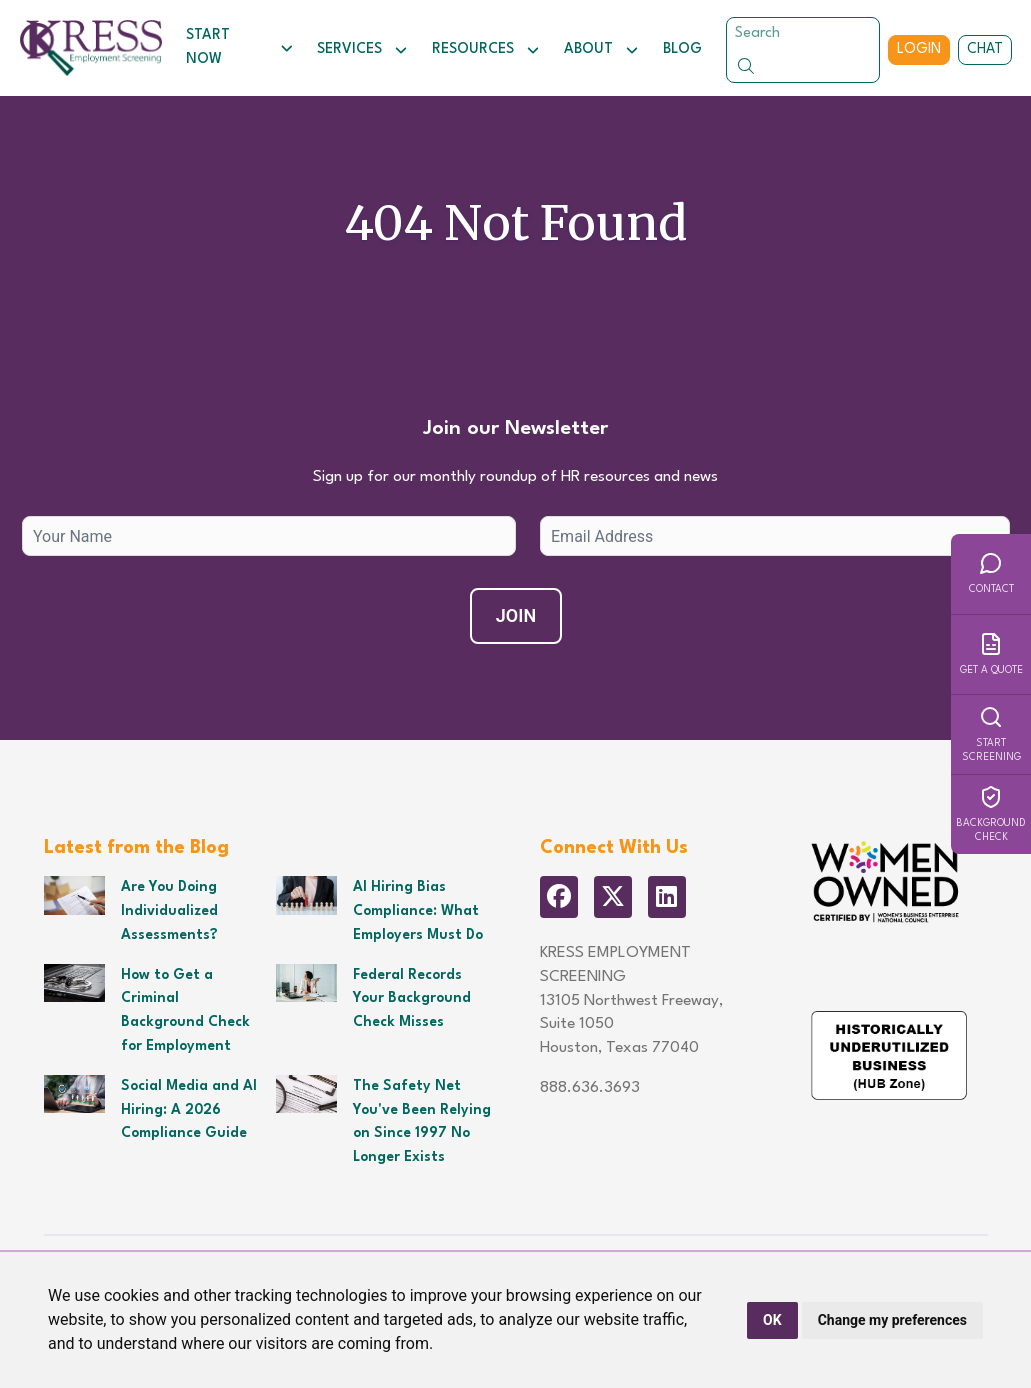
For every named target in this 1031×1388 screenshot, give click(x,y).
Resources (486, 50)
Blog (682, 49)
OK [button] (772, 1320)
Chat (985, 49)
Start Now (239, 47)
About (601, 50)
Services (362, 50)
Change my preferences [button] (892, 1320)
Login (919, 49)
